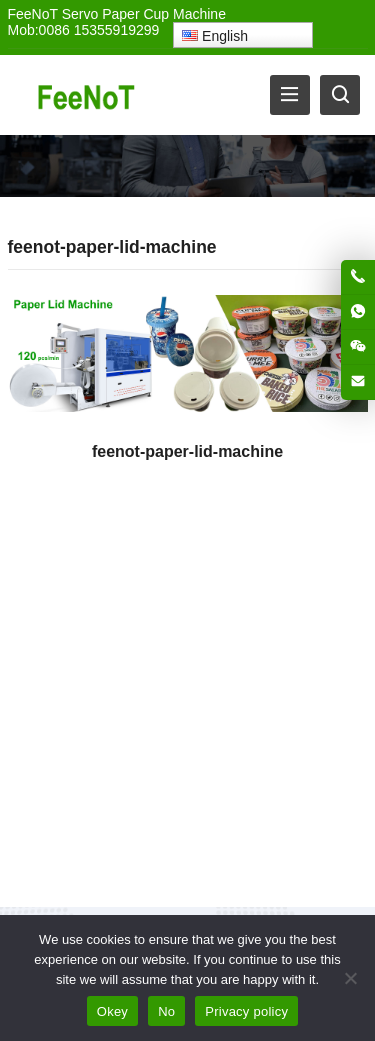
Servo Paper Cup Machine (144, 14)
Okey (112, 1011)
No (166, 1011)
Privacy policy (246, 1011)
